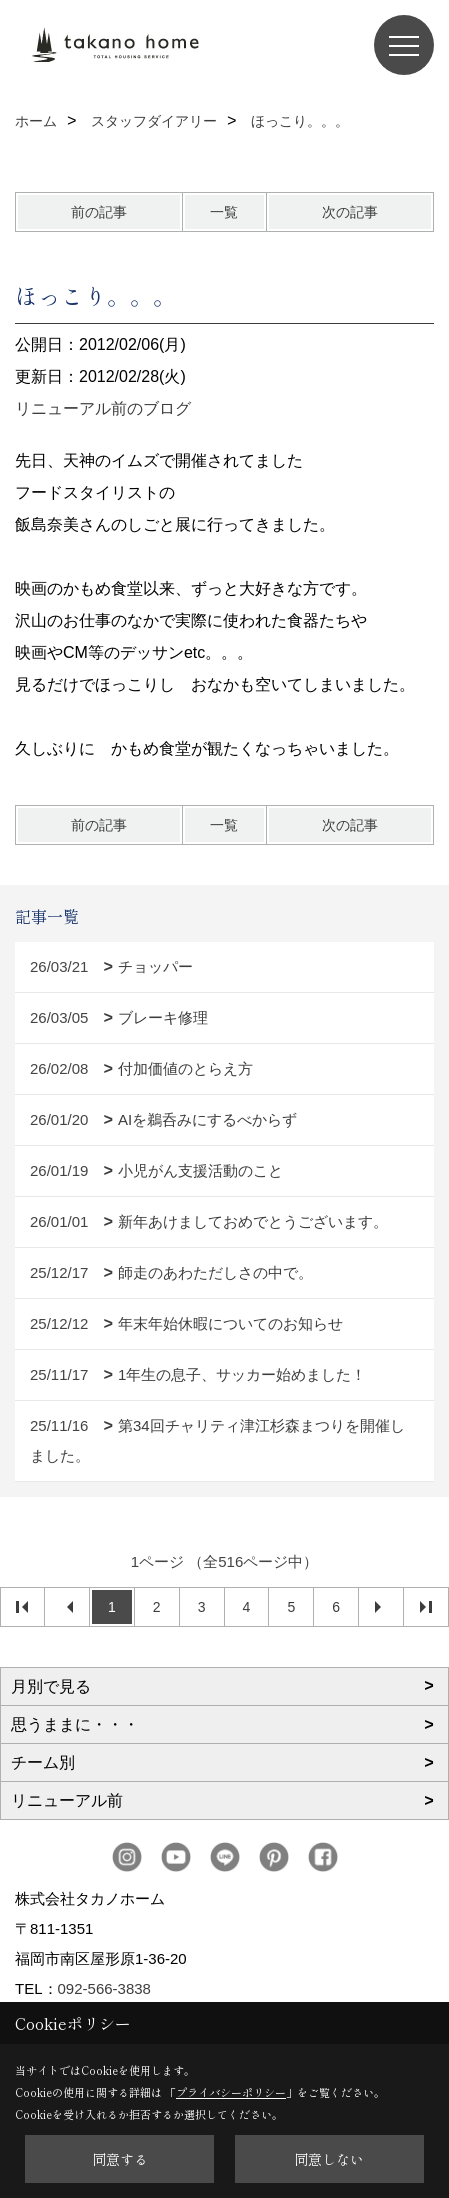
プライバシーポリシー (231, 2092)
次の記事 (350, 212)
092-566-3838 (104, 1988)
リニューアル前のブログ (103, 408)
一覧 (224, 212)
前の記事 (99, 212)
